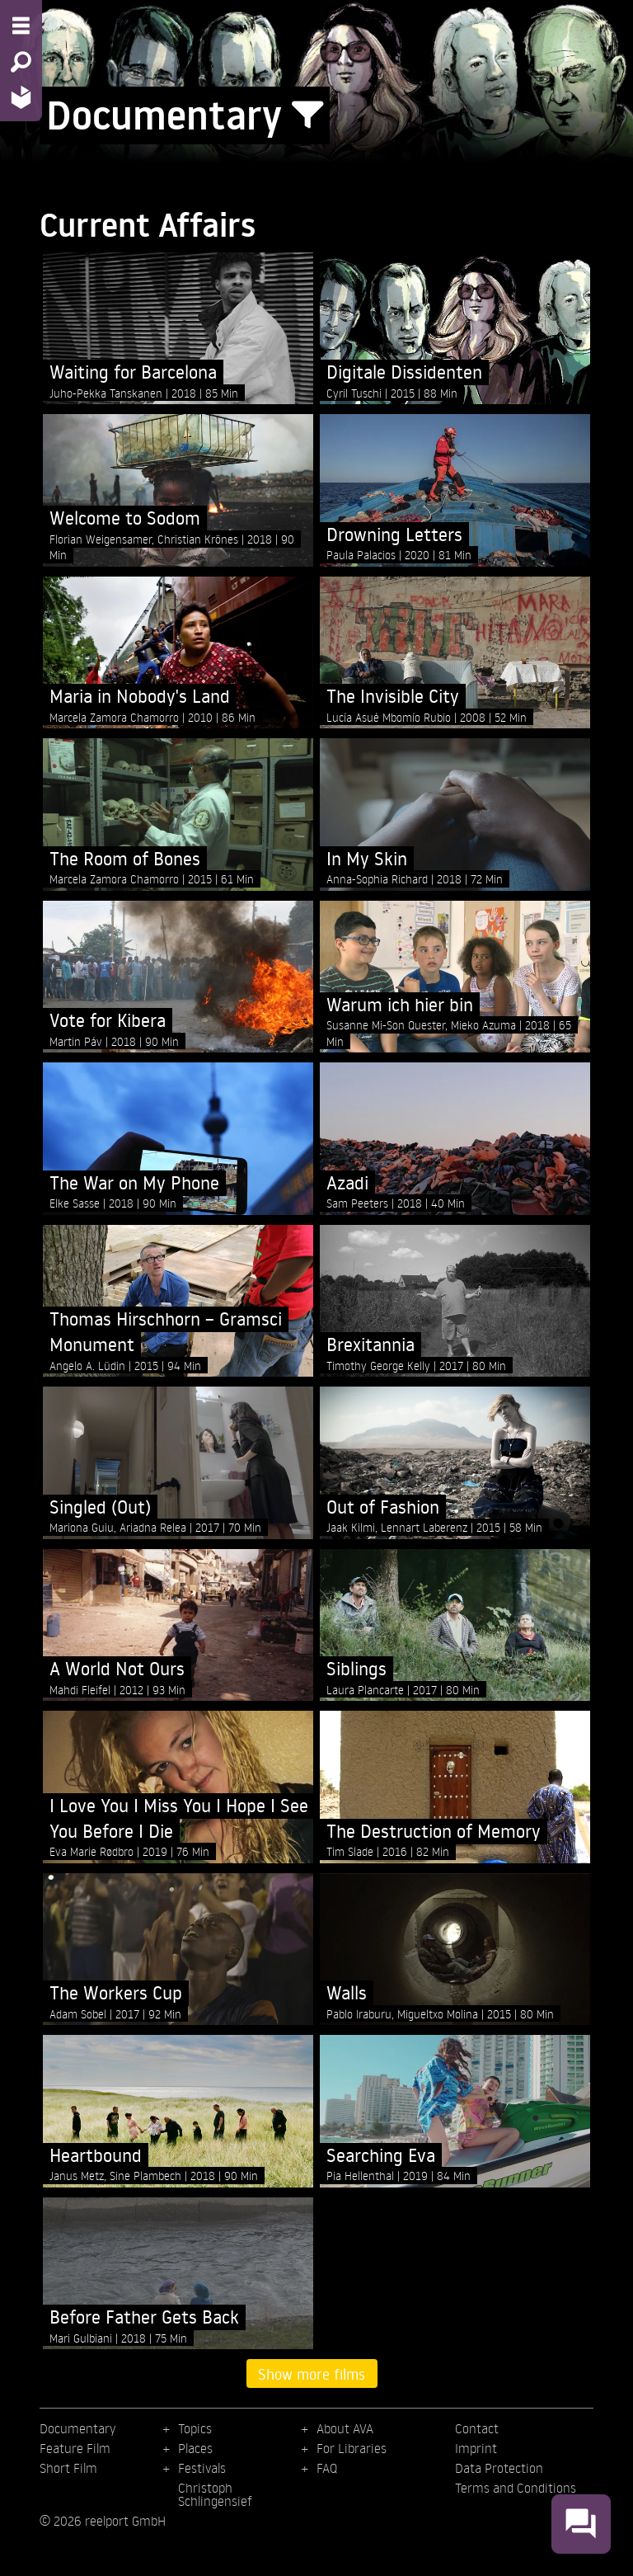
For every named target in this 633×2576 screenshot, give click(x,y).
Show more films (311, 2374)
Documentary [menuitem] (77, 2428)
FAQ (326, 2468)
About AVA (344, 2428)
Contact (477, 2428)
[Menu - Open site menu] (21, 25)
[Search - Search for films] (21, 62)
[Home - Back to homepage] (21, 97)
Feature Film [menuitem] (75, 2448)
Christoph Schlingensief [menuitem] (215, 2494)
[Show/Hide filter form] (307, 115)
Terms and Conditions (515, 2487)
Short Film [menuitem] (68, 2468)
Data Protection (499, 2468)
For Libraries (351, 2448)
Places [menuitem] (195, 2448)
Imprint (476, 2448)
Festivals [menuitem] (202, 2468)
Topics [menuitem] (195, 2428)
